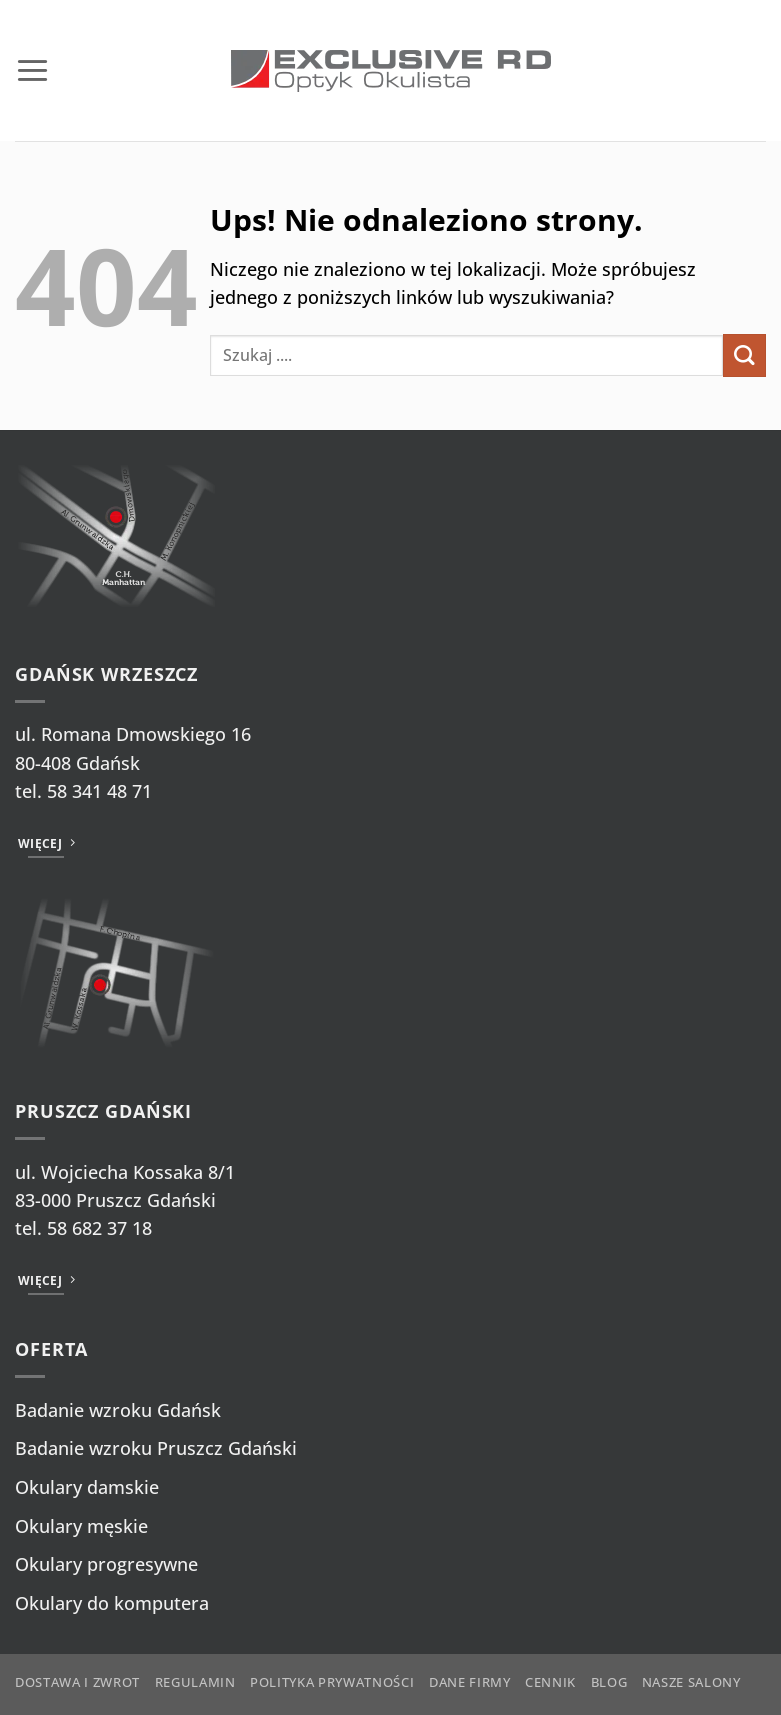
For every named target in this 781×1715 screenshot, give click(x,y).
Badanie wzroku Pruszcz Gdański (156, 1448)
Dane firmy (470, 1682)
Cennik (550, 1682)
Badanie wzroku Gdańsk (118, 1410)
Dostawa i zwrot (77, 1682)
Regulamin (195, 1682)
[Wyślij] (744, 355)
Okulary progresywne (106, 1564)
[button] (32, 70)
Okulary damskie (87, 1487)
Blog (609, 1682)
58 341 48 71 (99, 791)
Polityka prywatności (332, 1682)
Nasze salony (691, 1682)
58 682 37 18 (99, 1228)
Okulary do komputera (112, 1603)
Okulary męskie (81, 1526)
